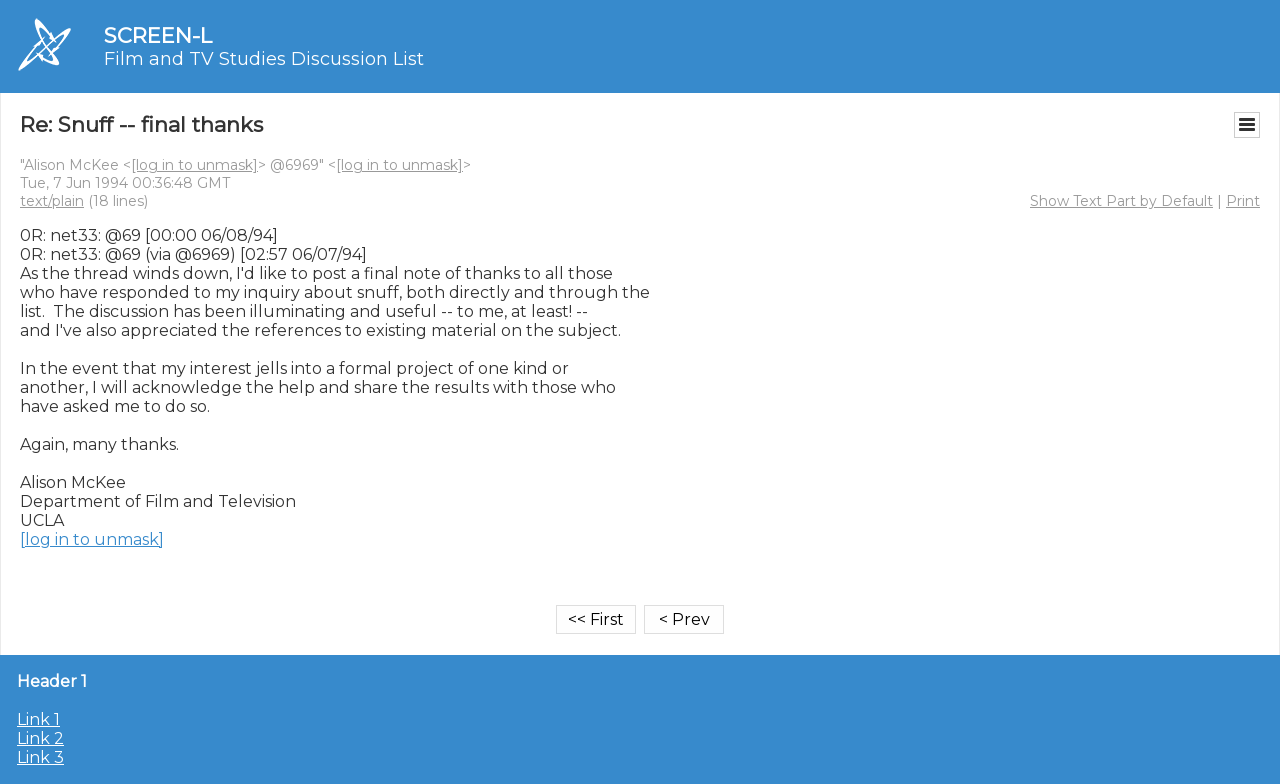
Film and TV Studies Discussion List (264, 59)
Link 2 (40, 738)
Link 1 (38, 719)
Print (1243, 201)
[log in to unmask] (194, 165)
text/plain (52, 201)
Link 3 (40, 757)
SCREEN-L (158, 35)
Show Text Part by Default (1121, 201)
